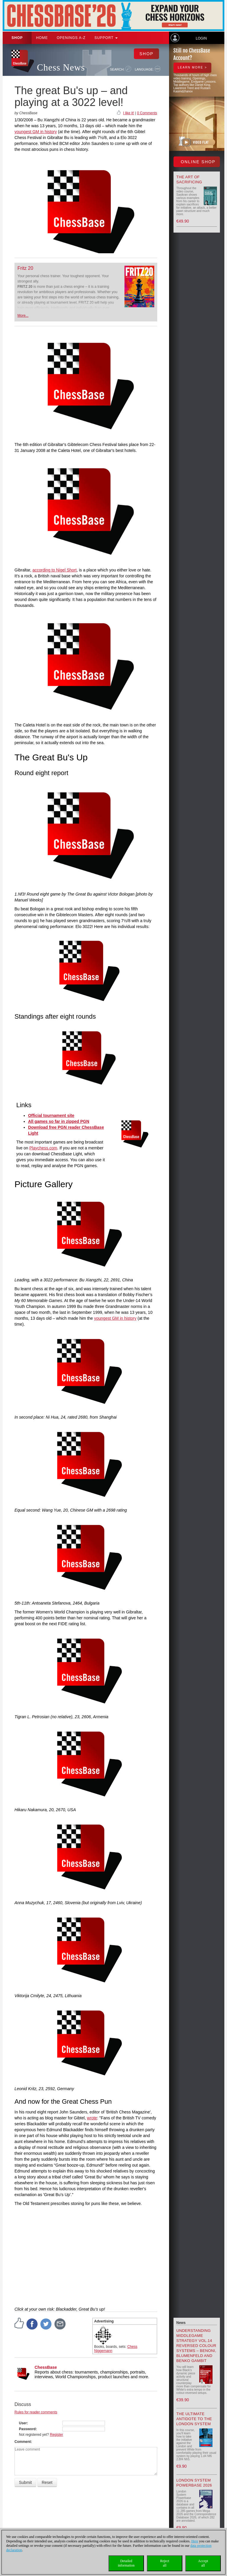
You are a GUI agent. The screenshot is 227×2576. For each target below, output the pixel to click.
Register (56, 2435)
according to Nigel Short (55, 570)
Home (42, 38)
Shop (17, 38)
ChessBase (46, 2367)
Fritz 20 (25, 268)
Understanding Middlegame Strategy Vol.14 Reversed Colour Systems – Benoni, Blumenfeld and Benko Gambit (196, 2345)
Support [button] (106, 38)
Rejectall (164, 2563)
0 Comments (147, 113)
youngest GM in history (35, 131)
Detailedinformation (126, 2563)
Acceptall (203, 2563)
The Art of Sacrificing (189, 179)
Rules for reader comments (35, 2412)
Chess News (61, 67)
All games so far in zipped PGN (58, 1121)
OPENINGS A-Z (71, 38)
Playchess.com (43, 1148)
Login (201, 38)
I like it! (128, 113)
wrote (92, 2118)
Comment (22, 2442)
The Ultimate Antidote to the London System (194, 2419)
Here (194, 2541)
